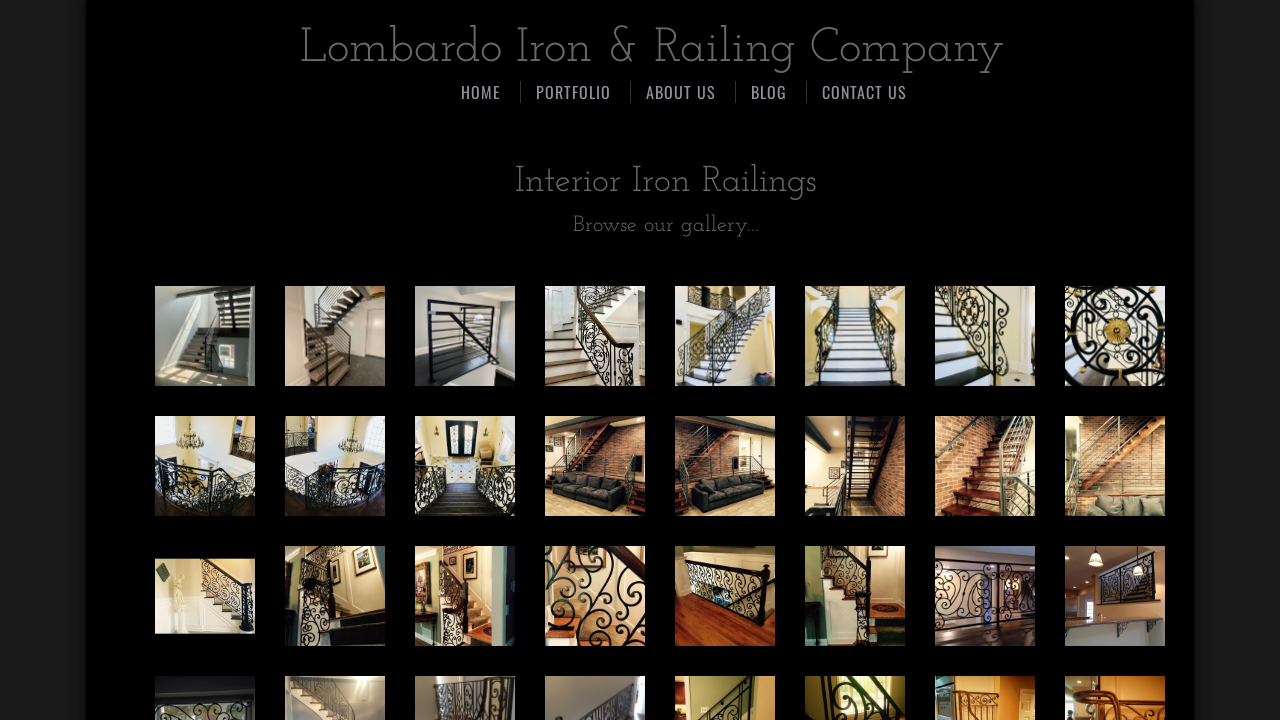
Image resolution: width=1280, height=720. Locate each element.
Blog (769, 92)
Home (481, 92)
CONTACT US (864, 92)
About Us (681, 92)
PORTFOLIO (573, 92)
